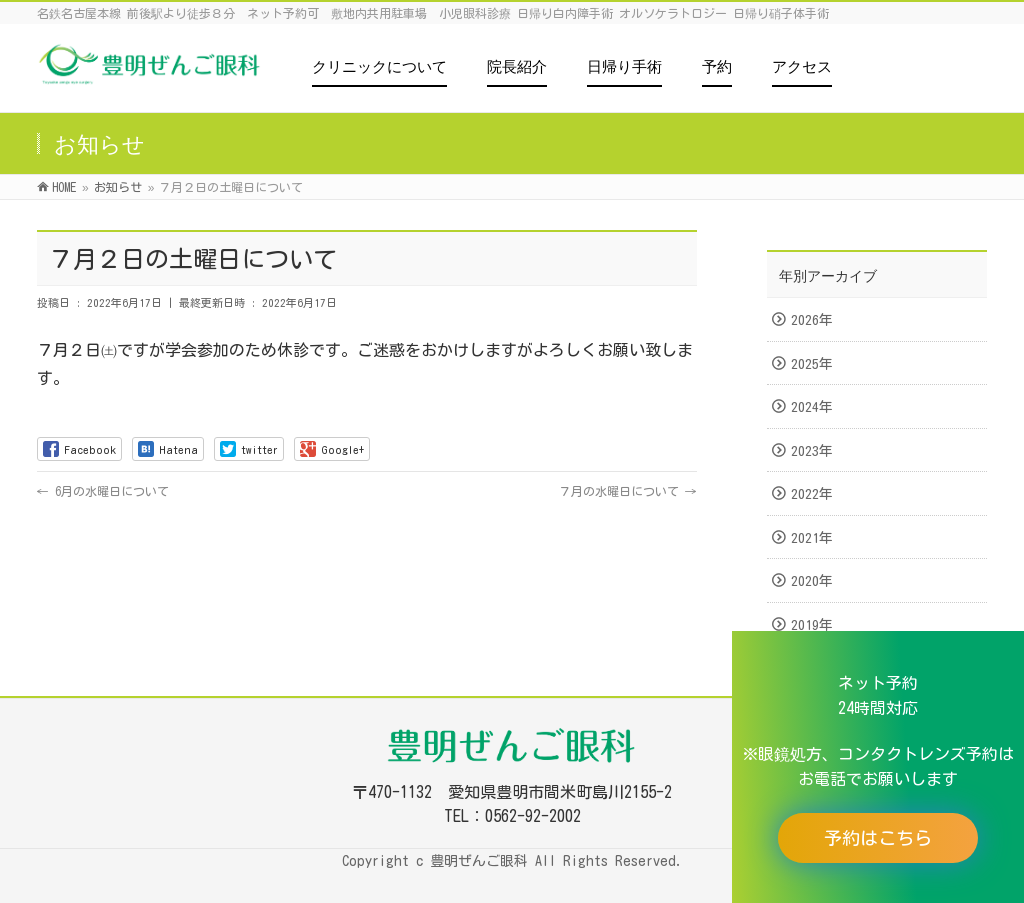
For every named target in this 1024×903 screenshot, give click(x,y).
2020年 (812, 581)
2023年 (812, 451)
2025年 (812, 364)
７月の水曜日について (628, 491)
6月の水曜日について (103, 491)
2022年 (812, 494)
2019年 (812, 625)
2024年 (812, 407)
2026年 (812, 320)
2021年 (812, 538)
